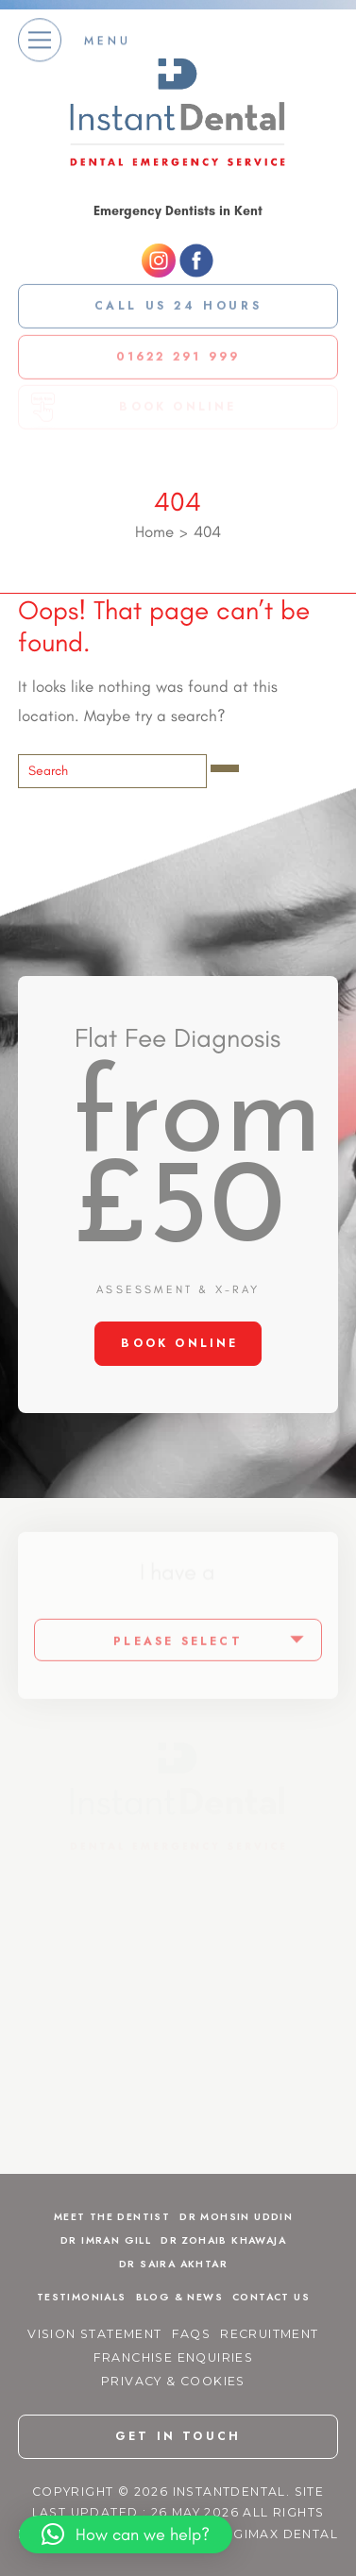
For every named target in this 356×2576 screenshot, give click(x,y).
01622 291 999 (178, 353)
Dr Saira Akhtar (173, 2264)
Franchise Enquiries (173, 2357)
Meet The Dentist (112, 2217)
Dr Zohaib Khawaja (223, 2240)
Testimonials (82, 2297)
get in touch (178, 2436)
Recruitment (269, 2334)
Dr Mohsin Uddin (236, 2217)
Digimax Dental (278, 2534)
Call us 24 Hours (178, 303)
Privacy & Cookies (173, 2381)
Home (154, 531)
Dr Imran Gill (105, 2240)
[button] (125, 2534)
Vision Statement (94, 2334)
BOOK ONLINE (179, 1343)
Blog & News (179, 2297)
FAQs (192, 2334)
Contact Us (271, 2297)
